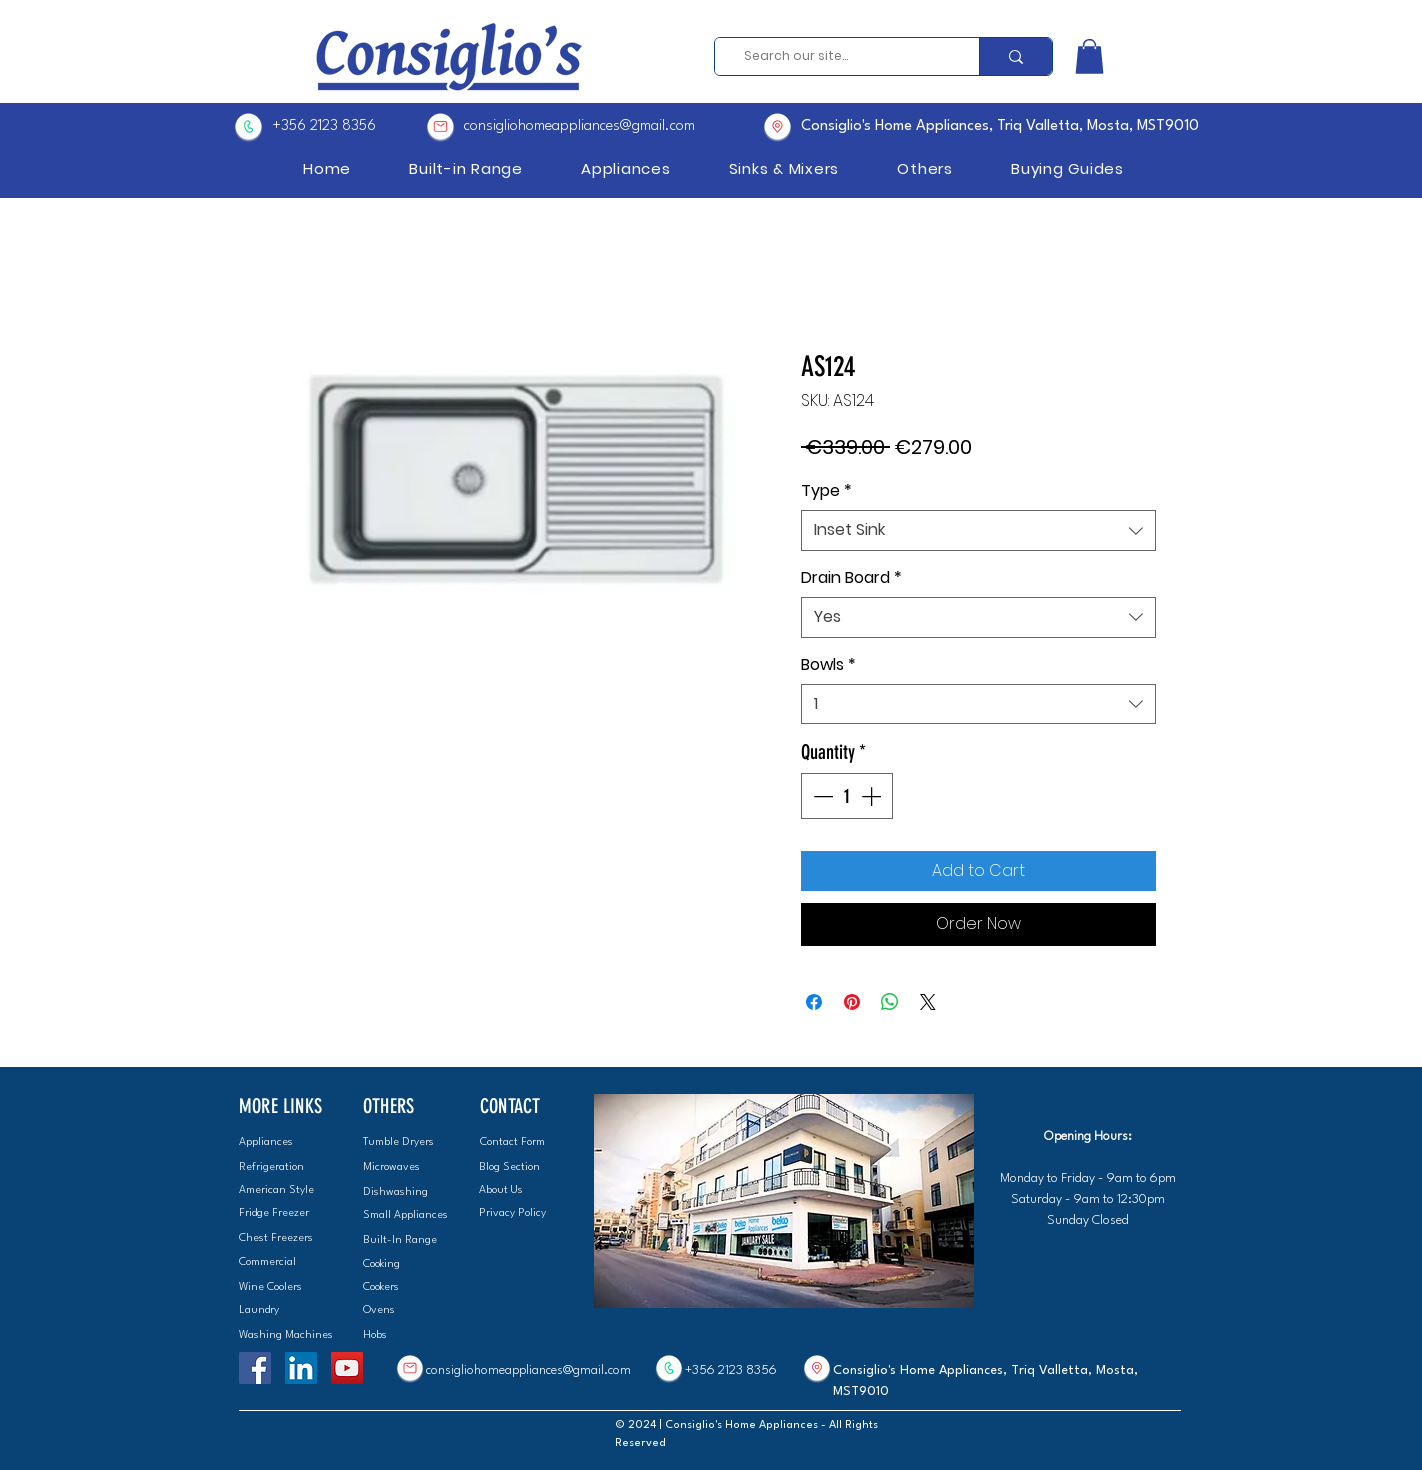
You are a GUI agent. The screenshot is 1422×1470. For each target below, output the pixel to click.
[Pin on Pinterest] (852, 1002)
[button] (1089, 56)
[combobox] (978, 530)
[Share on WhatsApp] (890, 1002)
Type (826, 491)
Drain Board (851, 578)
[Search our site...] (840, 56)
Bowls (828, 665)
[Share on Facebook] (814, 1002)
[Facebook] (255, 1368)
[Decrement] (821, 796)
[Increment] (873, 796)
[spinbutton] (847, 796)
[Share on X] (928, 1002)
